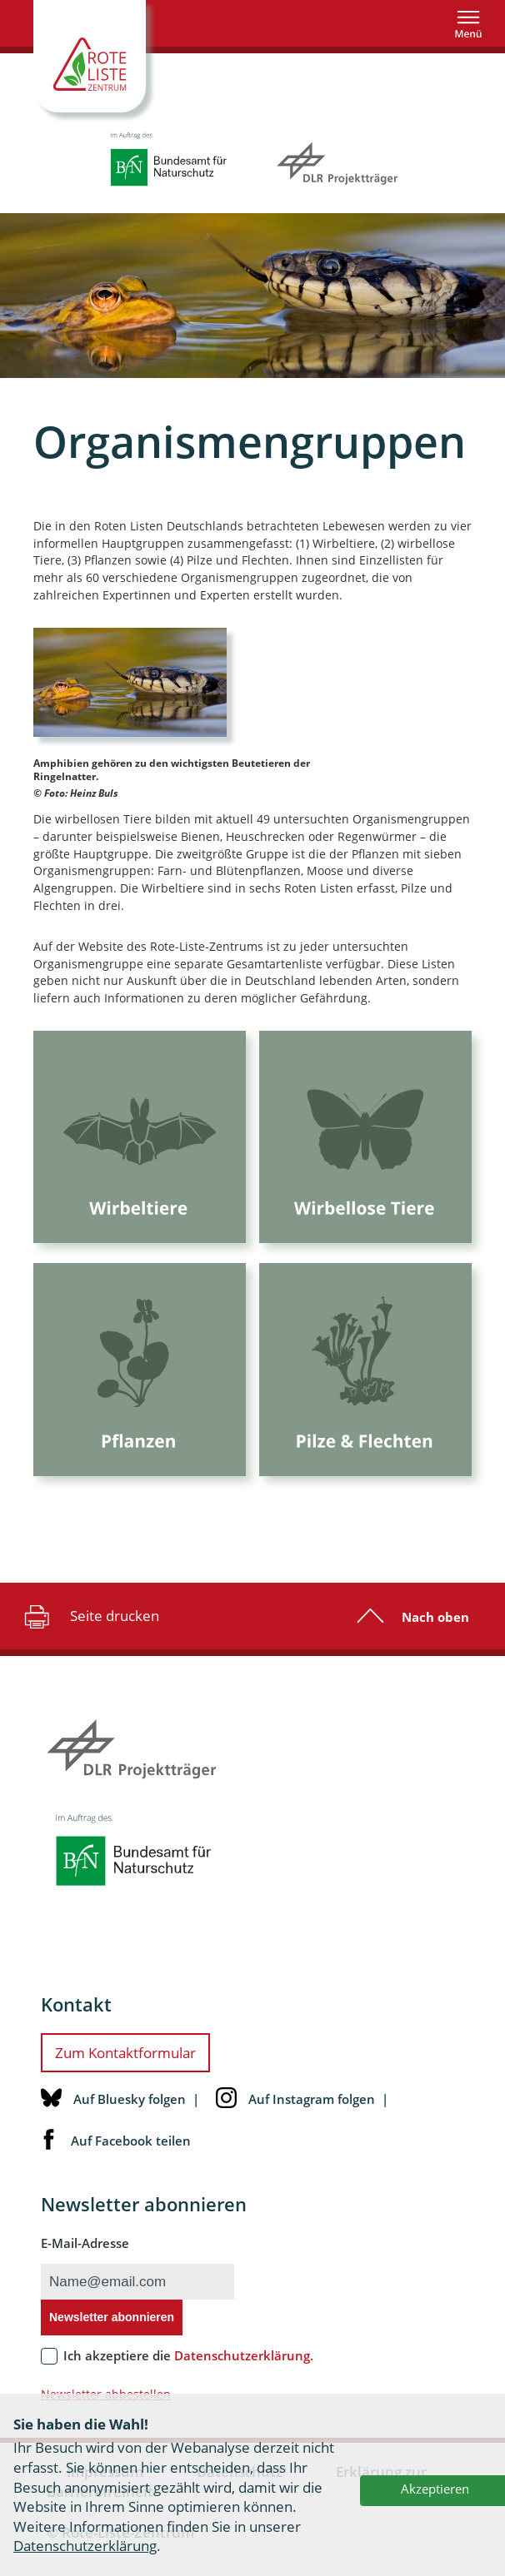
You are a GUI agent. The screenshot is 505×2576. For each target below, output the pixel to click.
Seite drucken (89, 1629)
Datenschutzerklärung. (243, 2368)
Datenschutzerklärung (85, 2545)
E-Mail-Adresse (85, 2256)
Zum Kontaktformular (125, 2066)
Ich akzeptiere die (188, 2368)
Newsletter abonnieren (111, 2330)
